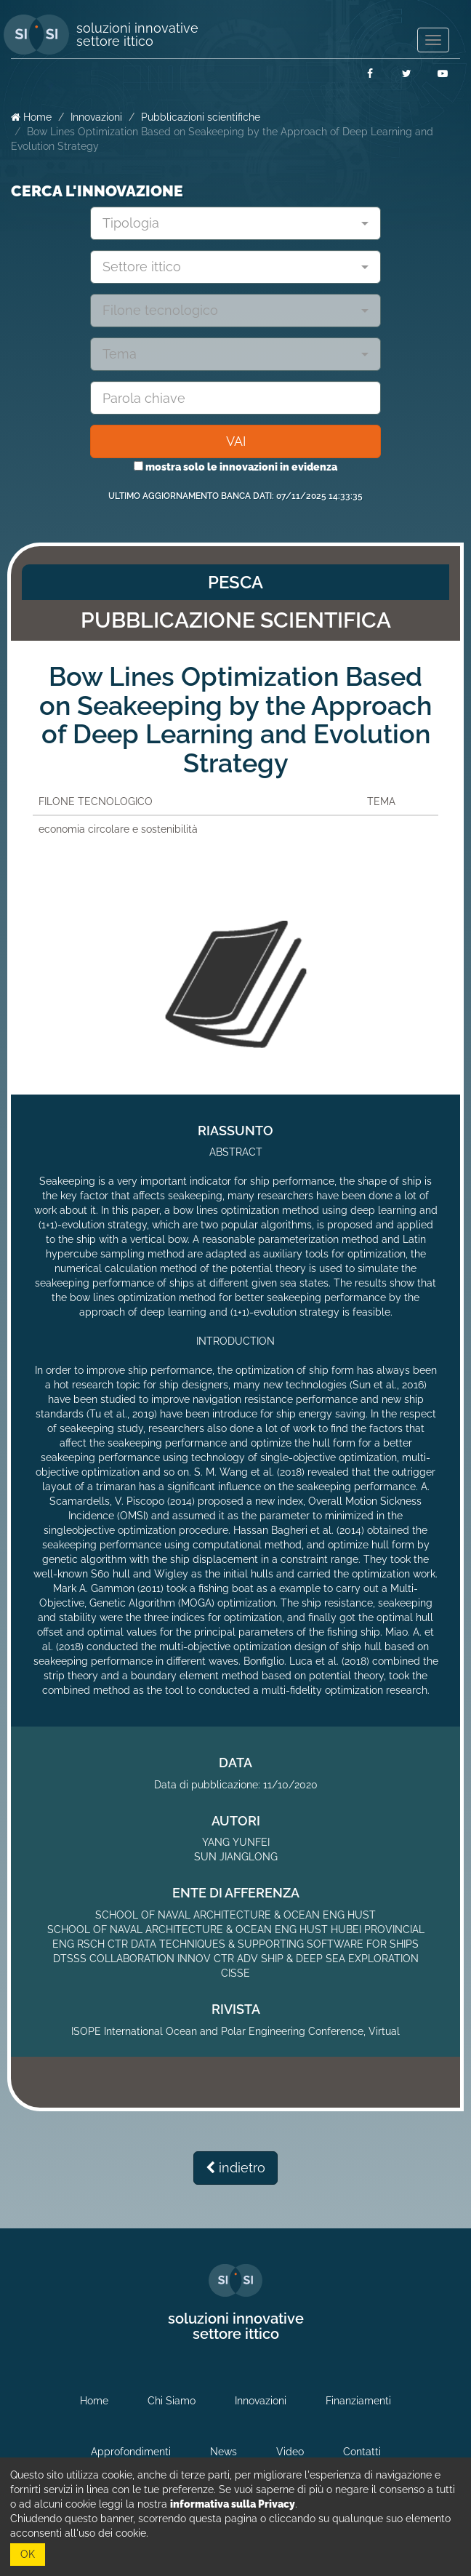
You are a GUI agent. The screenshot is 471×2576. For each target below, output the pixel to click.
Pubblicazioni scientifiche (200, 117)
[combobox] (235, 223)
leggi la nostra (197, 2504)
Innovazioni (96, 117)
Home (31, 117)
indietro (235, 2167)
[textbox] (230, 223)
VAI (236, 441)
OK (27, 2554)
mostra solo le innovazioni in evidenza (235, 467)
